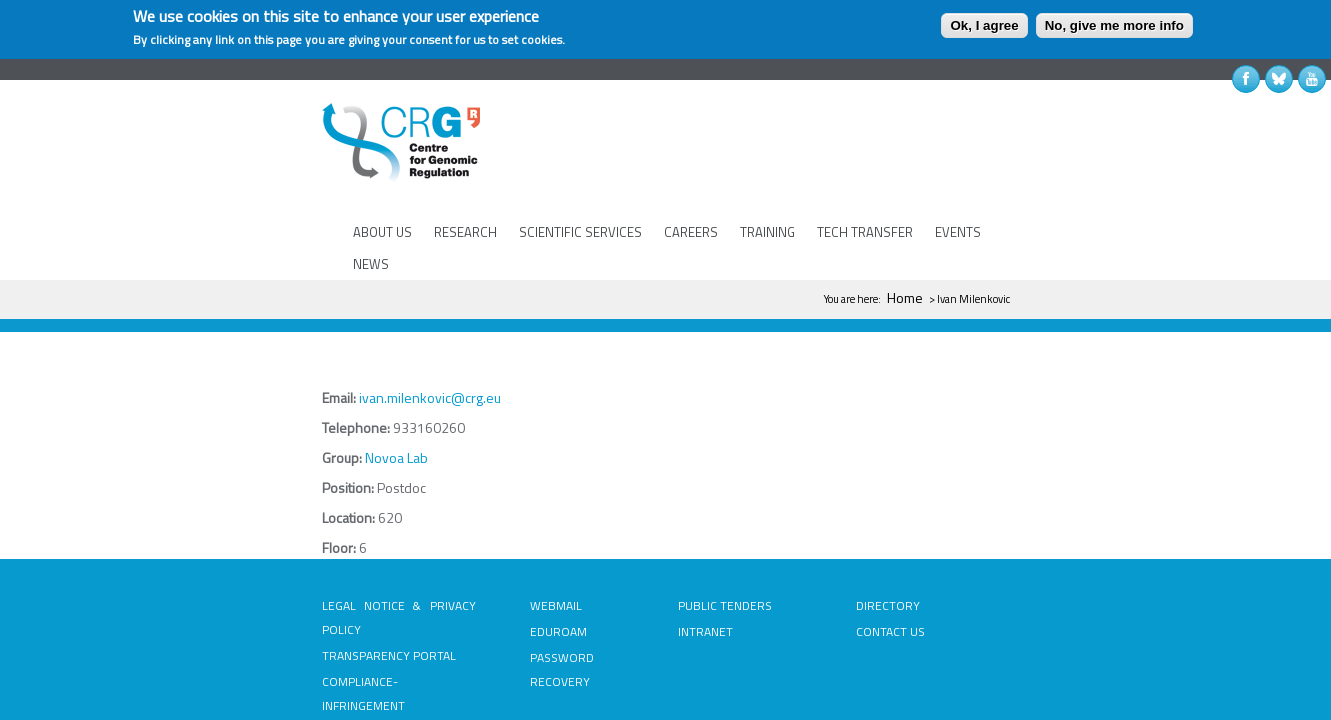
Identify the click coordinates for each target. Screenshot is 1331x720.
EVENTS (955, 169)
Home (1066, 207)
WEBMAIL (475, 515)
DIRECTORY (967, 515)
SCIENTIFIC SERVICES (577, 169)
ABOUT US (379, 169)
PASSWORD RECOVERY (512, 567)
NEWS (1018, 169)
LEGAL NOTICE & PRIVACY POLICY (251, 515)
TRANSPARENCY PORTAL (228, 541)
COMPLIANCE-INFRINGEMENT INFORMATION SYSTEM (240, 579)
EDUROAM (477, 541)
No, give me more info (1114, 25)
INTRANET (704, 541)
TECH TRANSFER (862, 169)
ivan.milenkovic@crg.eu (269, 307)
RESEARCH (462, 169)
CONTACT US (969, 541)
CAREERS (688, 169)
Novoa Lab (235, 367)
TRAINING (764, 169)
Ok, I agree (984, 25)
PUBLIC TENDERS (724, 515)
